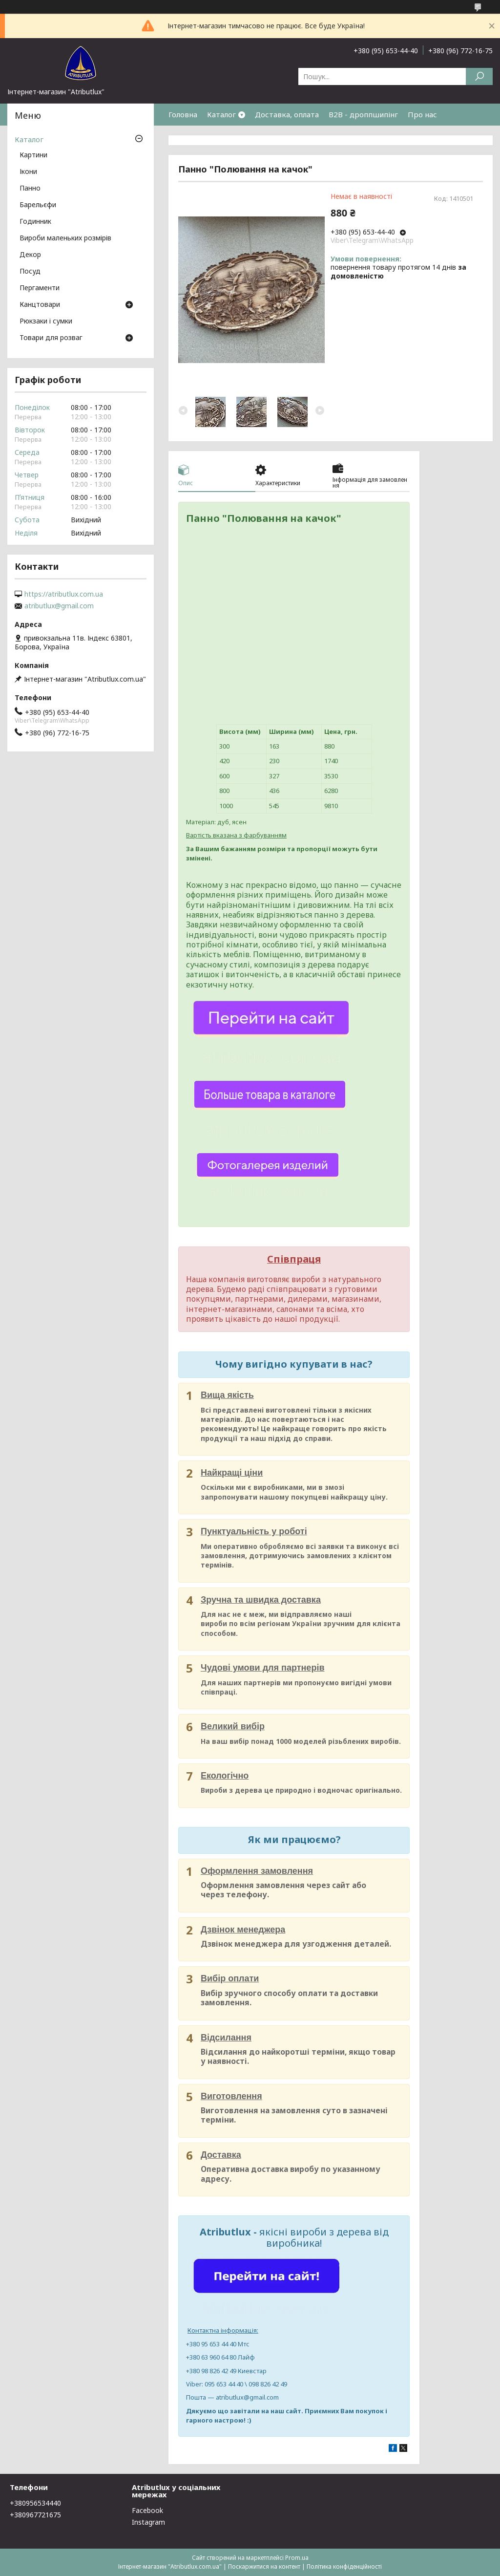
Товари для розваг (51, 338)
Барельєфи (38, 205)
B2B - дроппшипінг (363, 114)
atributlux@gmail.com (59, 605)
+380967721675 (35, 2514)
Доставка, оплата (287, 114)
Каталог (221, 114)
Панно (30, 189)
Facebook (147, 2510)
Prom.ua (297, 2558)
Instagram (148, 2522)
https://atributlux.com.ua (63, 594)
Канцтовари (40, 305)
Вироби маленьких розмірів (65, 238)
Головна (182, 114)
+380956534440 (35, 2503)
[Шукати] (479, 76)
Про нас (422, 114)
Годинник (35, 222)
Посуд (30, 272)
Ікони (28, 172)
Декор (30, 255)
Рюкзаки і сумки (46, 321)
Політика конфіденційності (344, 2566)
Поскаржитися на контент (264, 2566)
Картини (33, 155)
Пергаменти (40, 288)
